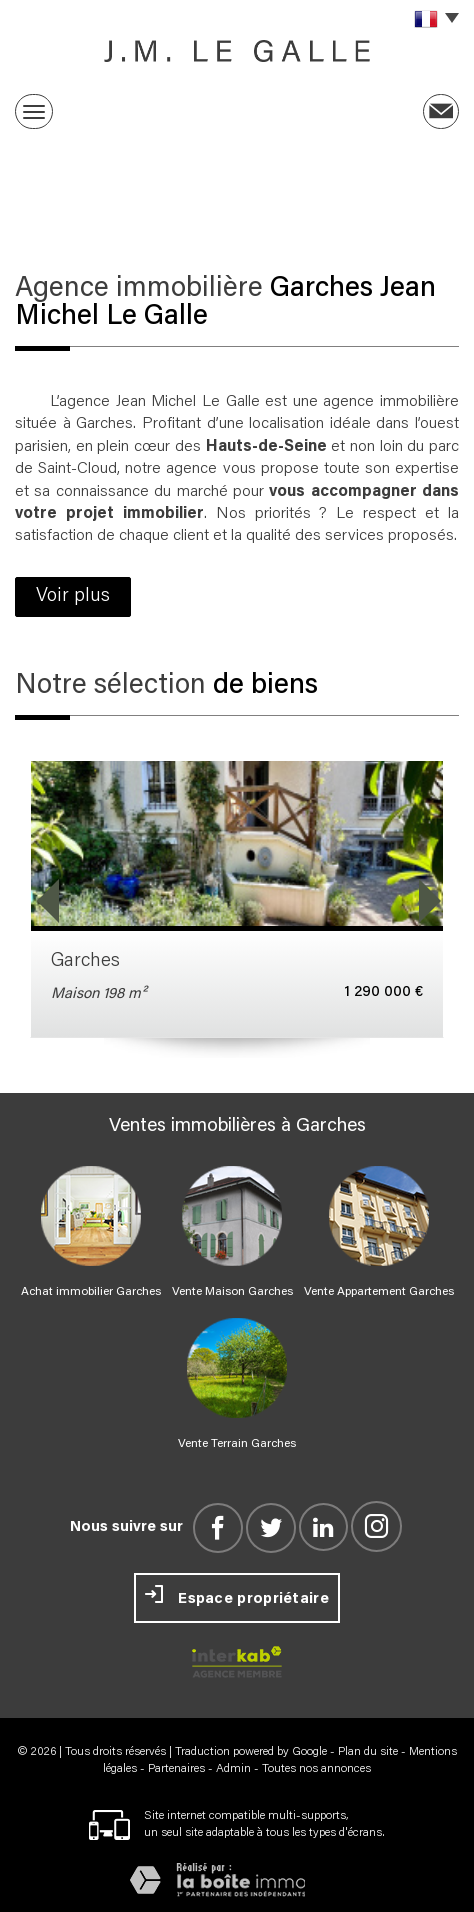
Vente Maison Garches (232, 1292)
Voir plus (73, 596)
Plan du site (368, 1752)
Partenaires (176, 1769)
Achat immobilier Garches (91, 1292)
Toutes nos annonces (316, 1769)
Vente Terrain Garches (237, 1444)
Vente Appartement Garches (379, 1292)
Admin (233, 1769)
